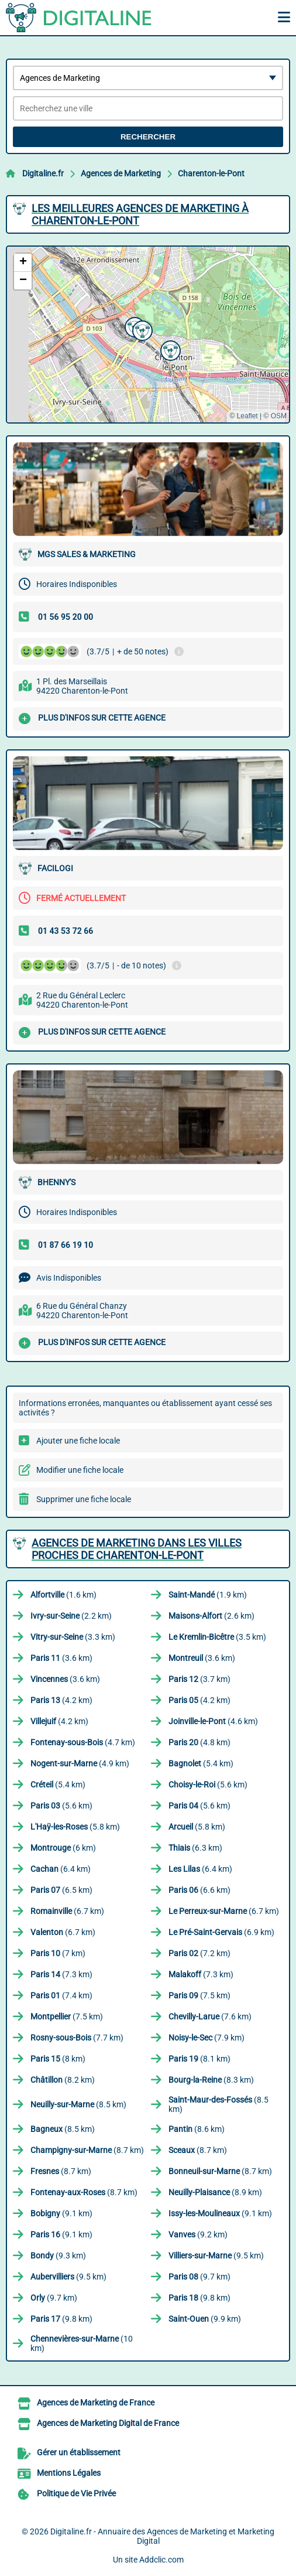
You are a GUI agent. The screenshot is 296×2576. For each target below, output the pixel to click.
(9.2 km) (198, 2234)
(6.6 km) (199, 1890)
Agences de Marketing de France (95, 2402)
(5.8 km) (75, 1826)
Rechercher (148, 136)
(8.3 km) (211, 2079)
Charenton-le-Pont (211, 173)
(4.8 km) (199, 1742)
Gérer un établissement (79, 2452)
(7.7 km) (76, 2037)
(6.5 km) (61, 1890)
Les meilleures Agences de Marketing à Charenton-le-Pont (140, 214)
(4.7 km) (82, 1742)
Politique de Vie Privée (76, 2493)
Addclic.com (161, 2559)
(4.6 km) (213, 1721)
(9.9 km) (204, 2318)
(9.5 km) (216, 2255)
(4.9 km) (79, 1763)
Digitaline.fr (43, 173)
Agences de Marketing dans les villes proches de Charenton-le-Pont (137, 1549)
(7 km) (57, 1953)
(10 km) (81, 2343)
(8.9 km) (215, 2192)
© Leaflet (243, 416)
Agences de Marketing (121, 173)
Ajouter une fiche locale (78, 1440)
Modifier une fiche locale (79, 1470)
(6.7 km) (67, 1911)
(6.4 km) (60, 1869)
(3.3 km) (72, 1637)
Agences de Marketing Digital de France (108, 2423)
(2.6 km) (211, 1615)
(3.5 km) (217, 1637)
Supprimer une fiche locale (83, 1499)
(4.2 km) (61, 1700)
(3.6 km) (61, 1658)
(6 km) (63, 1847)
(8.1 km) (199, 2058)
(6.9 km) (221, 1932)
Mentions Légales (69, 2473)
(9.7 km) (199, 2276)
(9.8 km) (199, 2297)
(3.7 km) (199, 1679)
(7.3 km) (61, 1974)
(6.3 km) (195, 1847)
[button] (141, 329)
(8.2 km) (62, 2079)
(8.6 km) (196, 2129)
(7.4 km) (61, 1995)
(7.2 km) (199, 1953)
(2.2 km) (71, 1615)
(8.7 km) (87, 2150)
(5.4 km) (200, 1763)
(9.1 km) (61, 2213)
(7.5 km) (199, 1995)
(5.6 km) (207, 1784)
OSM (279, 416)
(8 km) (57, 2058)
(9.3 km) (58, 2255)
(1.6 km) (63, 1594)
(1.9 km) (207, 1594)
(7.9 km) (206, 2037)
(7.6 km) (210, 2016)
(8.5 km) (78, 2104)
